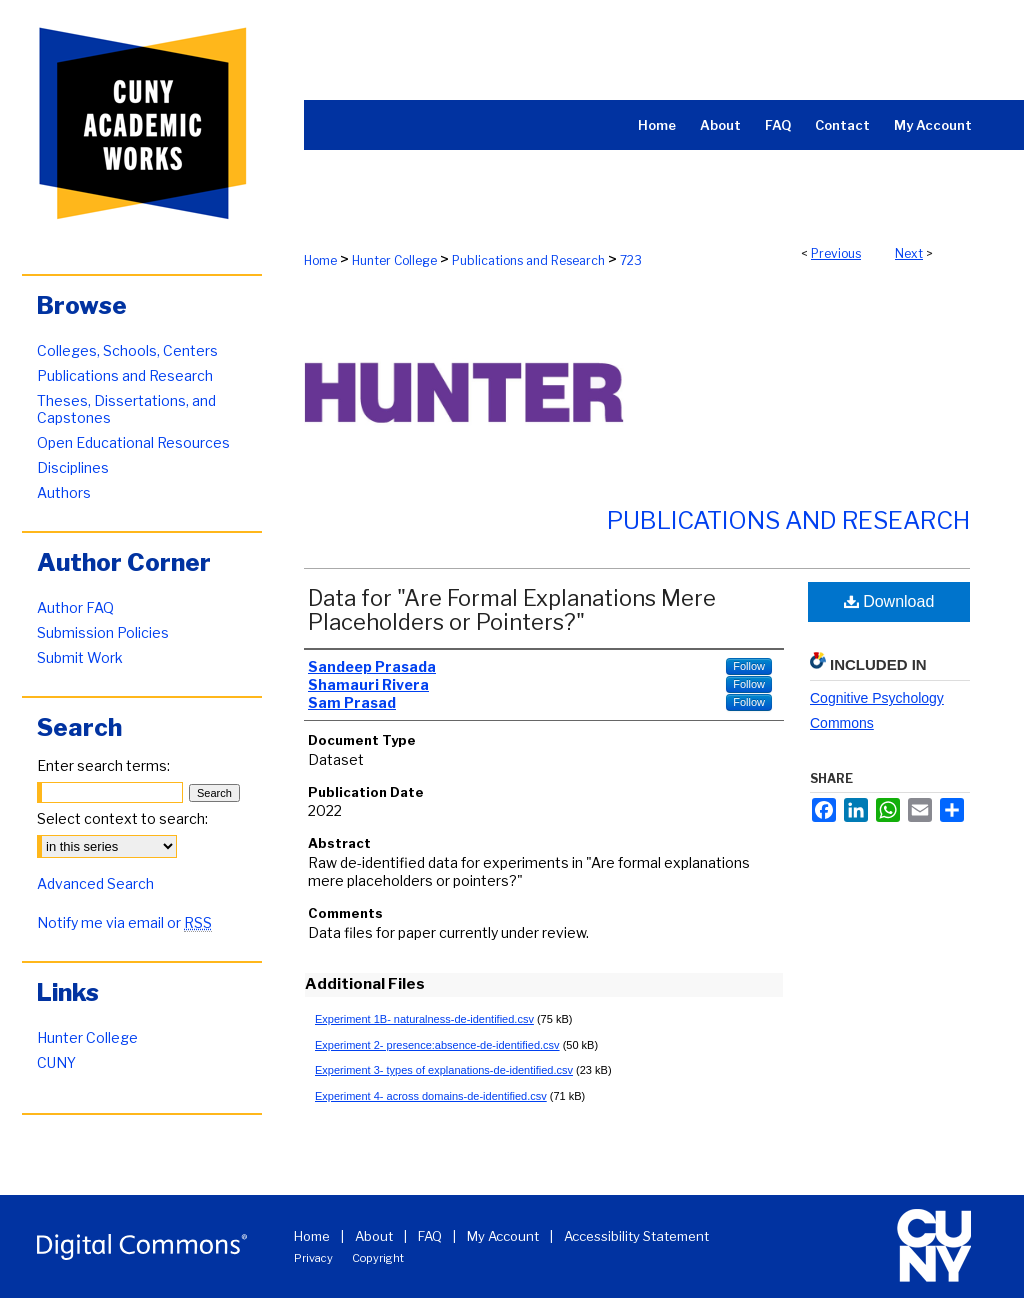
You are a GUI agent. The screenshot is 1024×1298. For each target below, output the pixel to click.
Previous (836, 253)
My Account (503, 1236)
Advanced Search (95, 883)
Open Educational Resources (133, 442)
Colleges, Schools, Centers (127, 350)
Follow (749, 666)
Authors (64, 492)
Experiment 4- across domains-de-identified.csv (431, 1096)
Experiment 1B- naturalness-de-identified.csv (424, 1019)
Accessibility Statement (636, 1236)
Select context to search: (122, 818)
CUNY (56, 1062)
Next (909, 253)
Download (889, 601)
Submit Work (80, 657)
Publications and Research (528, 260)
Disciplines (73, 467)
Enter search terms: (103, 765)
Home (320, 260)
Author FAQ (75, 607)
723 (631, 260)
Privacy (313, 1258)
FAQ (430, 1236)
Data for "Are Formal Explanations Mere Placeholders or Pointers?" (512, 610)
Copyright (378, 1258)
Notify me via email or (124, 922)
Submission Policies (103, 632)
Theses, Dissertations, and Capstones (126, 409)
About (374, 1236)
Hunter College (394, 260)
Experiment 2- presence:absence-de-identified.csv (437, 1045)
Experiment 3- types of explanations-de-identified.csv (444, 1070)
